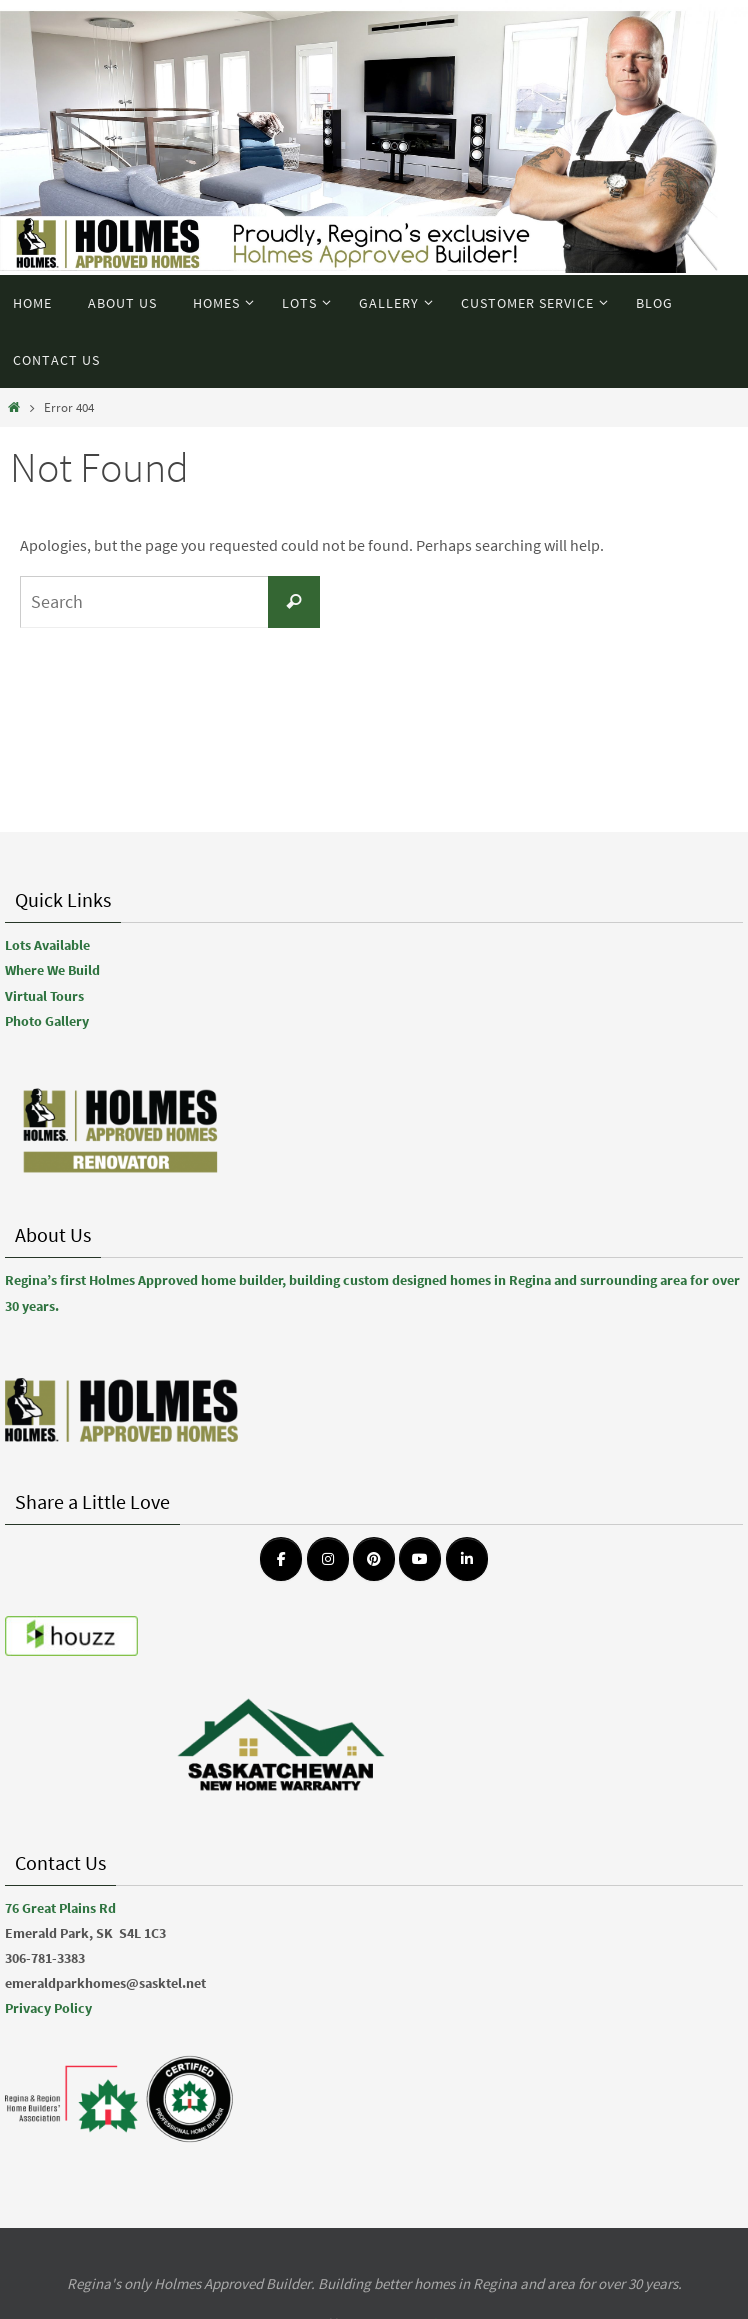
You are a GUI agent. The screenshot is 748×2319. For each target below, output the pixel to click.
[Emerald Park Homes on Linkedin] (467, 1559)
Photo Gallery (47, 1021)
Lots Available (47, 945)
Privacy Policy (48, 2008)
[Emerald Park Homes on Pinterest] (374, 1559)
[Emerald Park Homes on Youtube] (420, 1559)
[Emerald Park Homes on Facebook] (281, 1559)
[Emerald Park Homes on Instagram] (328, 1559)
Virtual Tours (44, 996)
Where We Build (52, 970)
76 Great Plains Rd (60, 1908)
